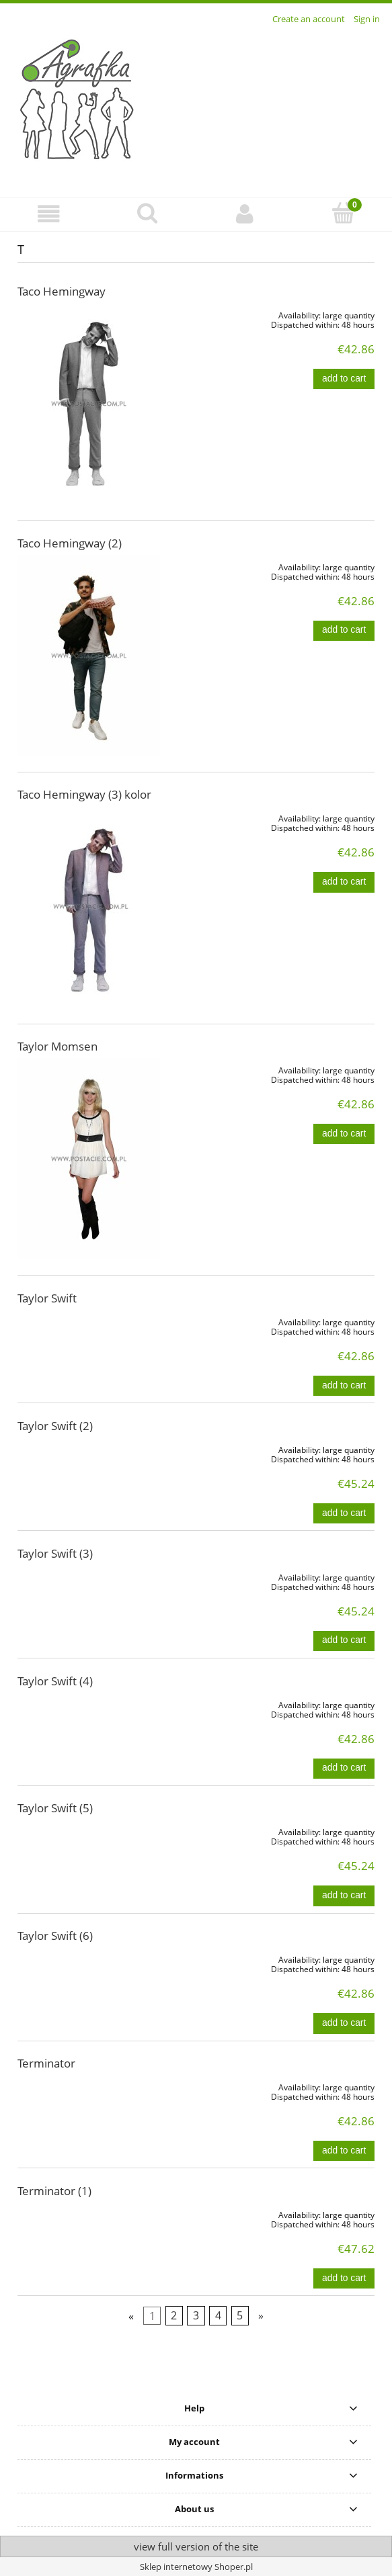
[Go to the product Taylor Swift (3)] (88, 1575)
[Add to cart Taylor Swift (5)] (344, 1895)
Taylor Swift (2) (55, 1425)
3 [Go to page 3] (196, 2316)
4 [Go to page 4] (218, 2316)
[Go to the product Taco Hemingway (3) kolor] (88, 907)
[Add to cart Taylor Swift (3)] (344, 1641)
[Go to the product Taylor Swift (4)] (88, 1703)
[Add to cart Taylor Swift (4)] (344, 1769)
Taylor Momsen (57, 1046)
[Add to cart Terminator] (344, 2151)
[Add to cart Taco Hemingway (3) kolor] (344, 882)
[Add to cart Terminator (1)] (344, 2278)
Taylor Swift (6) (55, 1935)
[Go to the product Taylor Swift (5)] (88, 1830)
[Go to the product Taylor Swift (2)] (88, 1447)
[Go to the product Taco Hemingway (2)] (88, 655)
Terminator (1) (54, 2191)
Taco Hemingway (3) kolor (84, 794)
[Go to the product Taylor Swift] (88, 1320)
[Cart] (343, 213)
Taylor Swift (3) (55, 1553)
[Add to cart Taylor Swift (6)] (344, 2023)
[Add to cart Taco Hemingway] (344, 379)
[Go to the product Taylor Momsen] (88, 1158)
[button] (49, 214)
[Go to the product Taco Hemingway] (88, 403)
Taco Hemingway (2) (69, 543)
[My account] (245, 214)
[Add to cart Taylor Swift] (344, 1386)
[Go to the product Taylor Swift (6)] (88, 1957)
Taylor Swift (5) (55, 1808)
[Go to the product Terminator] (88, 2085)
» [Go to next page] (261, 2316)
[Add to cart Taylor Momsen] (344, 1134)
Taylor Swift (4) (55, 1681)
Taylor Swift (47, 1298)
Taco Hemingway (61, 291)
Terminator (46, 2063)
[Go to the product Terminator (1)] (88, 2213)
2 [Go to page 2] (174, 2316)
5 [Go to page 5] (240, 2316)
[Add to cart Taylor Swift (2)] (344, 1513)
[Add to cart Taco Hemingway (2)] (344, 631)
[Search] (147, 213)
